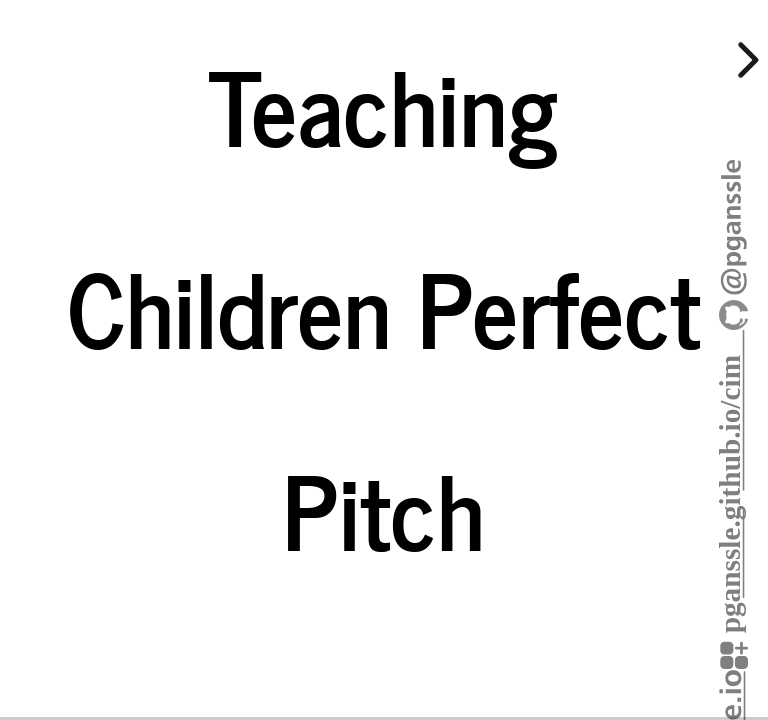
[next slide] (745, 60)
